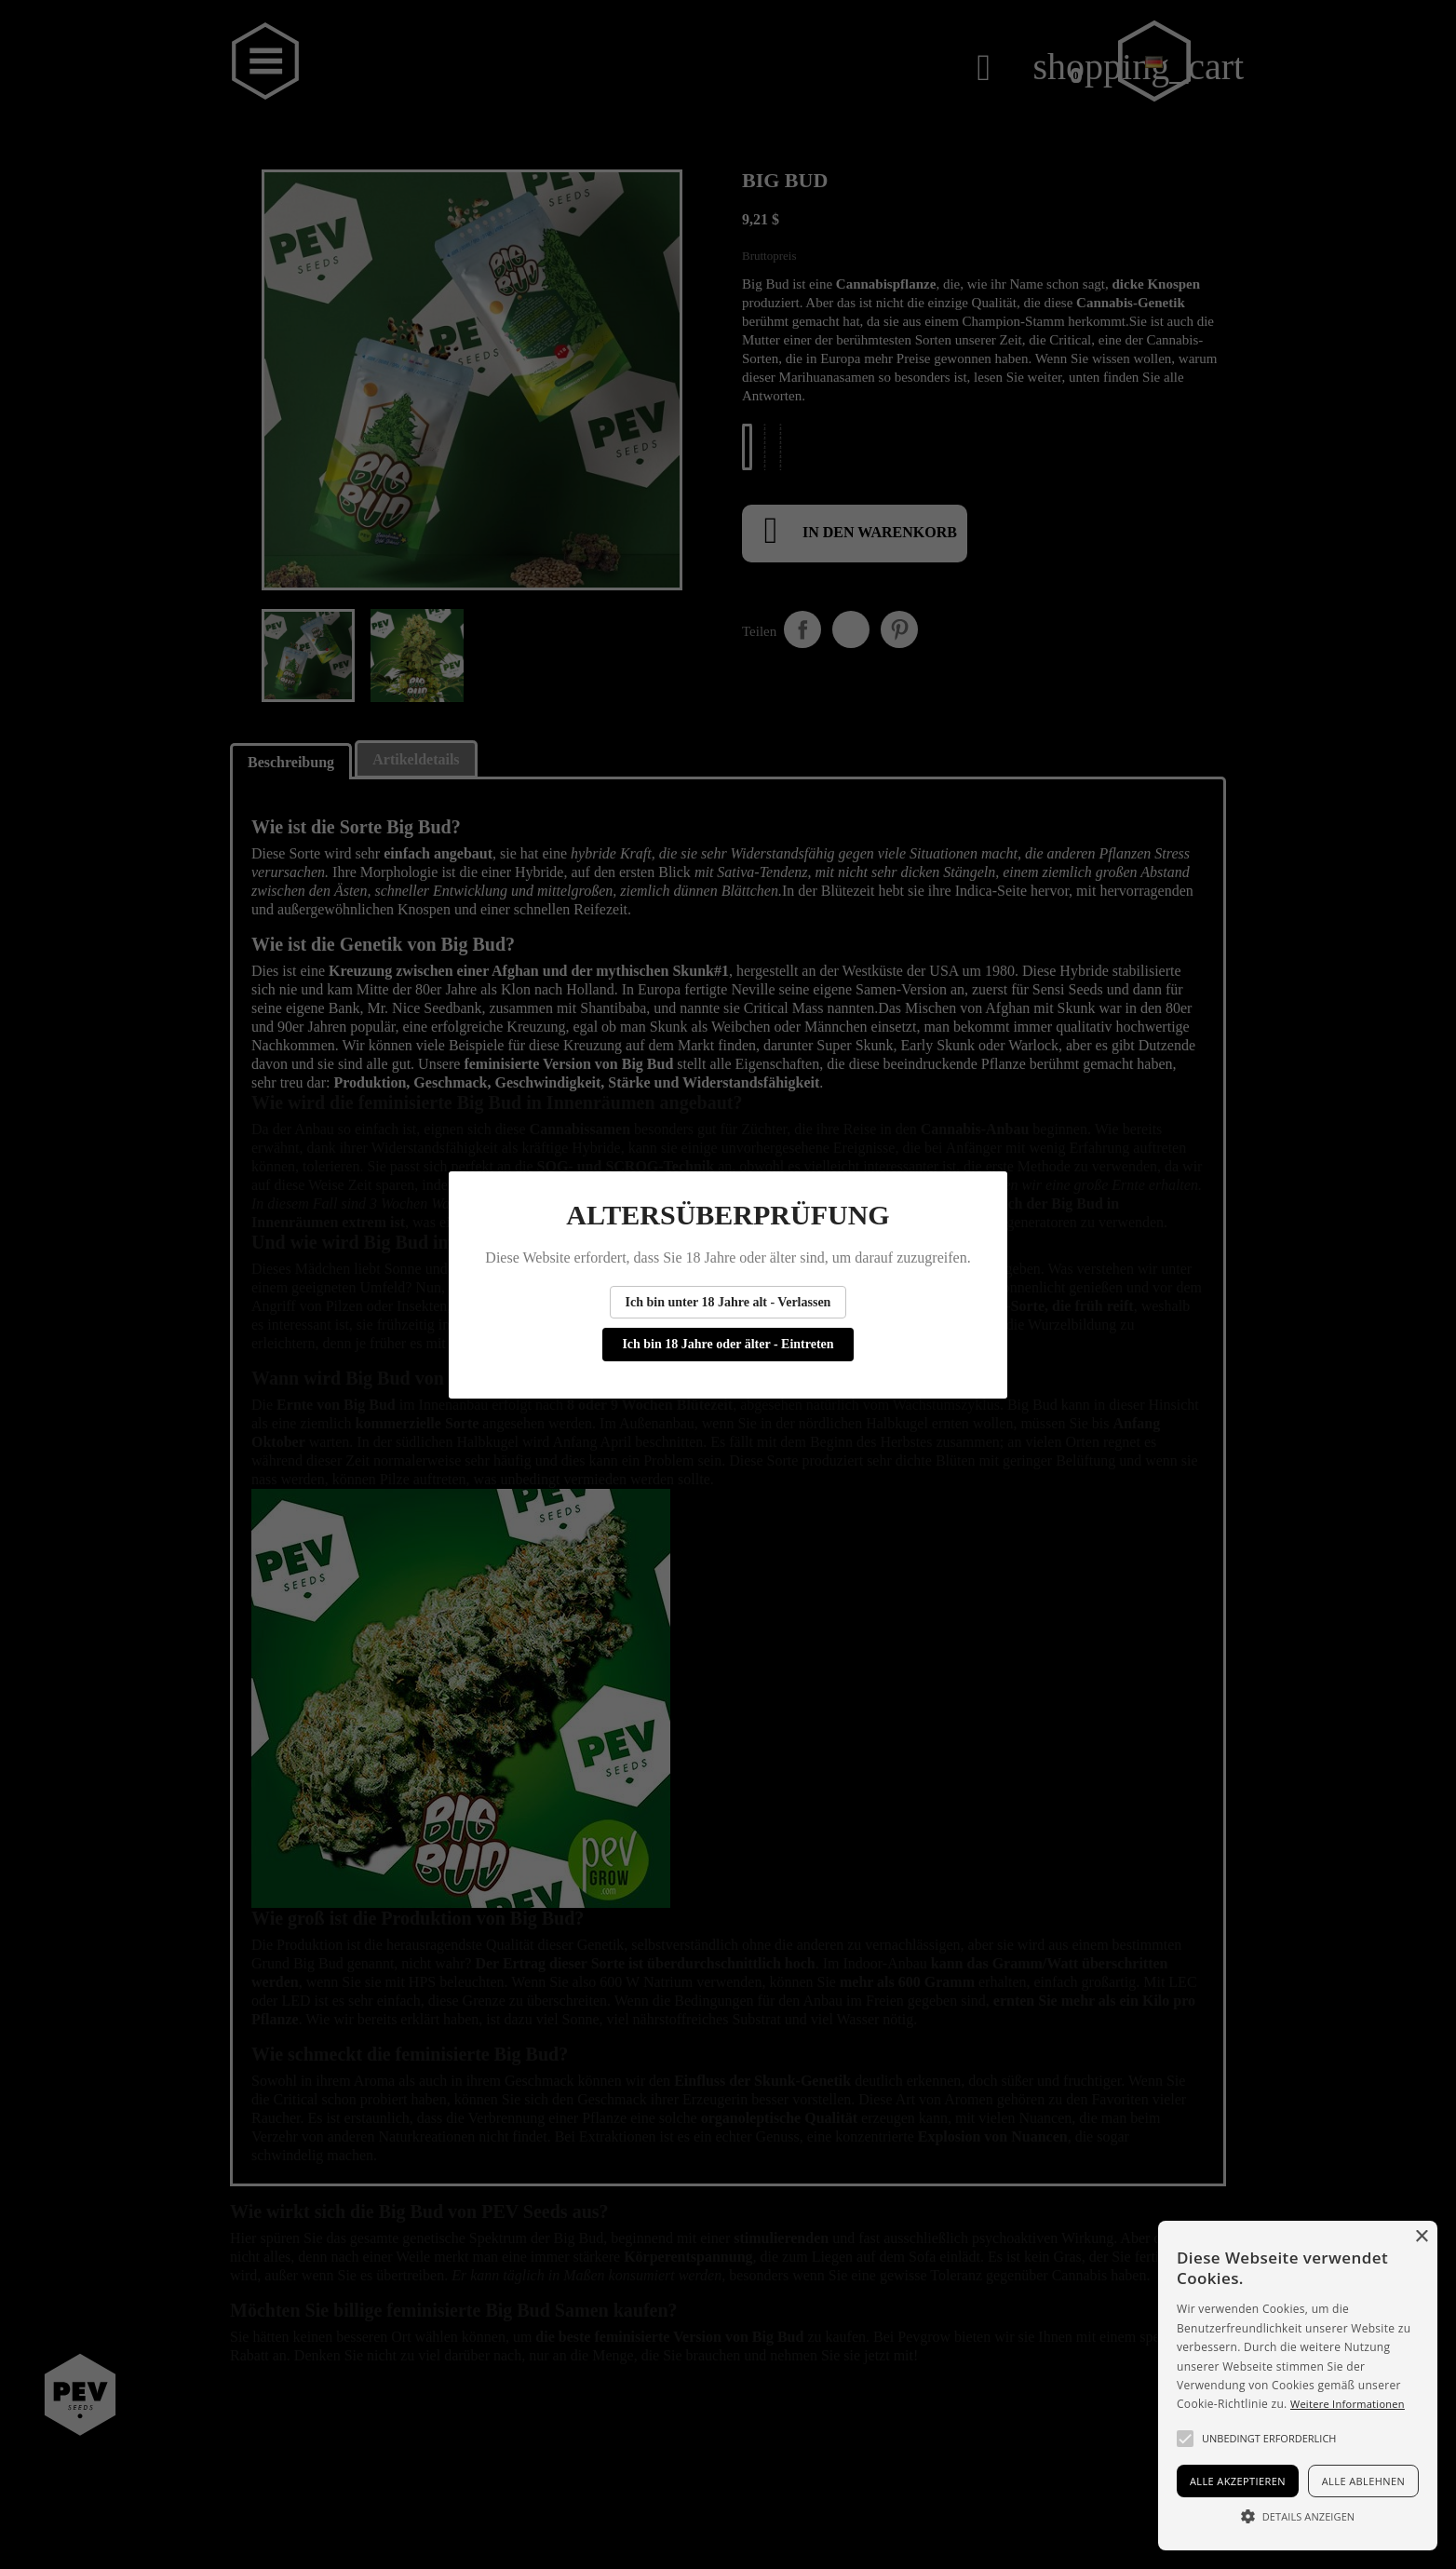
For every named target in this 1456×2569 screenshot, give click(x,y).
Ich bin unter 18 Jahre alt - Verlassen (728, 1302)
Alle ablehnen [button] (1363, 2481)
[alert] (1297, 2385)
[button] (1185, 2438)
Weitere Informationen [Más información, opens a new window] (1347, 2404)
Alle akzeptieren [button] (1238, 2481)
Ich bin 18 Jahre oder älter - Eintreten (727, 1344)
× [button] (1421, 2237)
